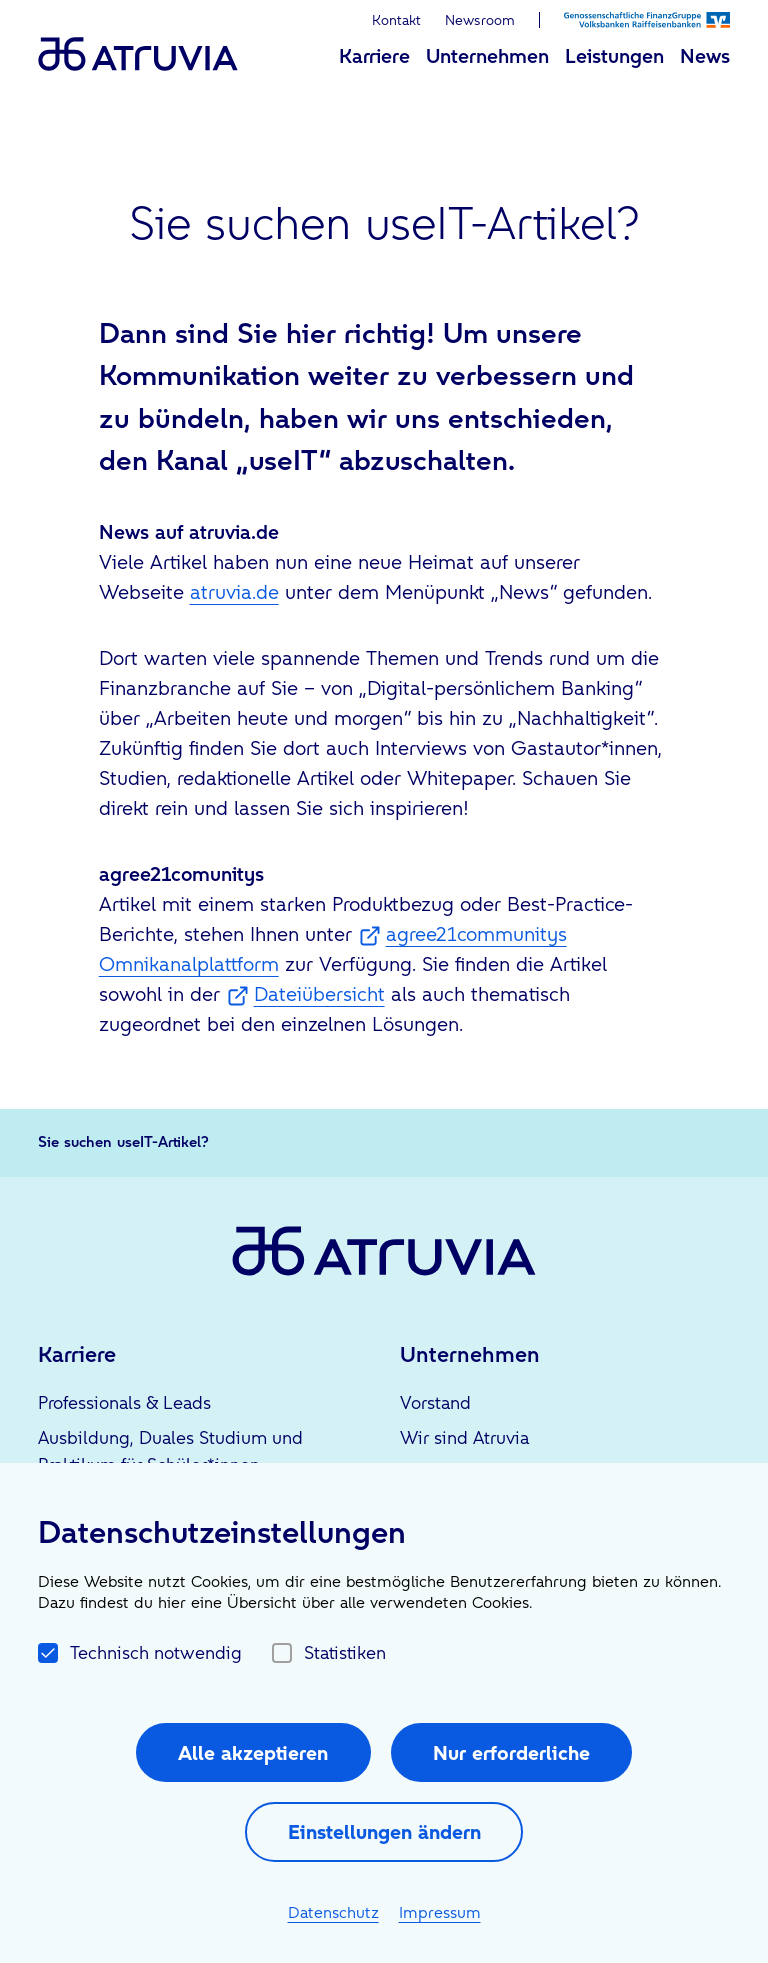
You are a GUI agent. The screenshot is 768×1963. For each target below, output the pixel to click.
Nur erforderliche (511, 1753)
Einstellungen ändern (384, 1832)
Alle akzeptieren (253, 1753)
